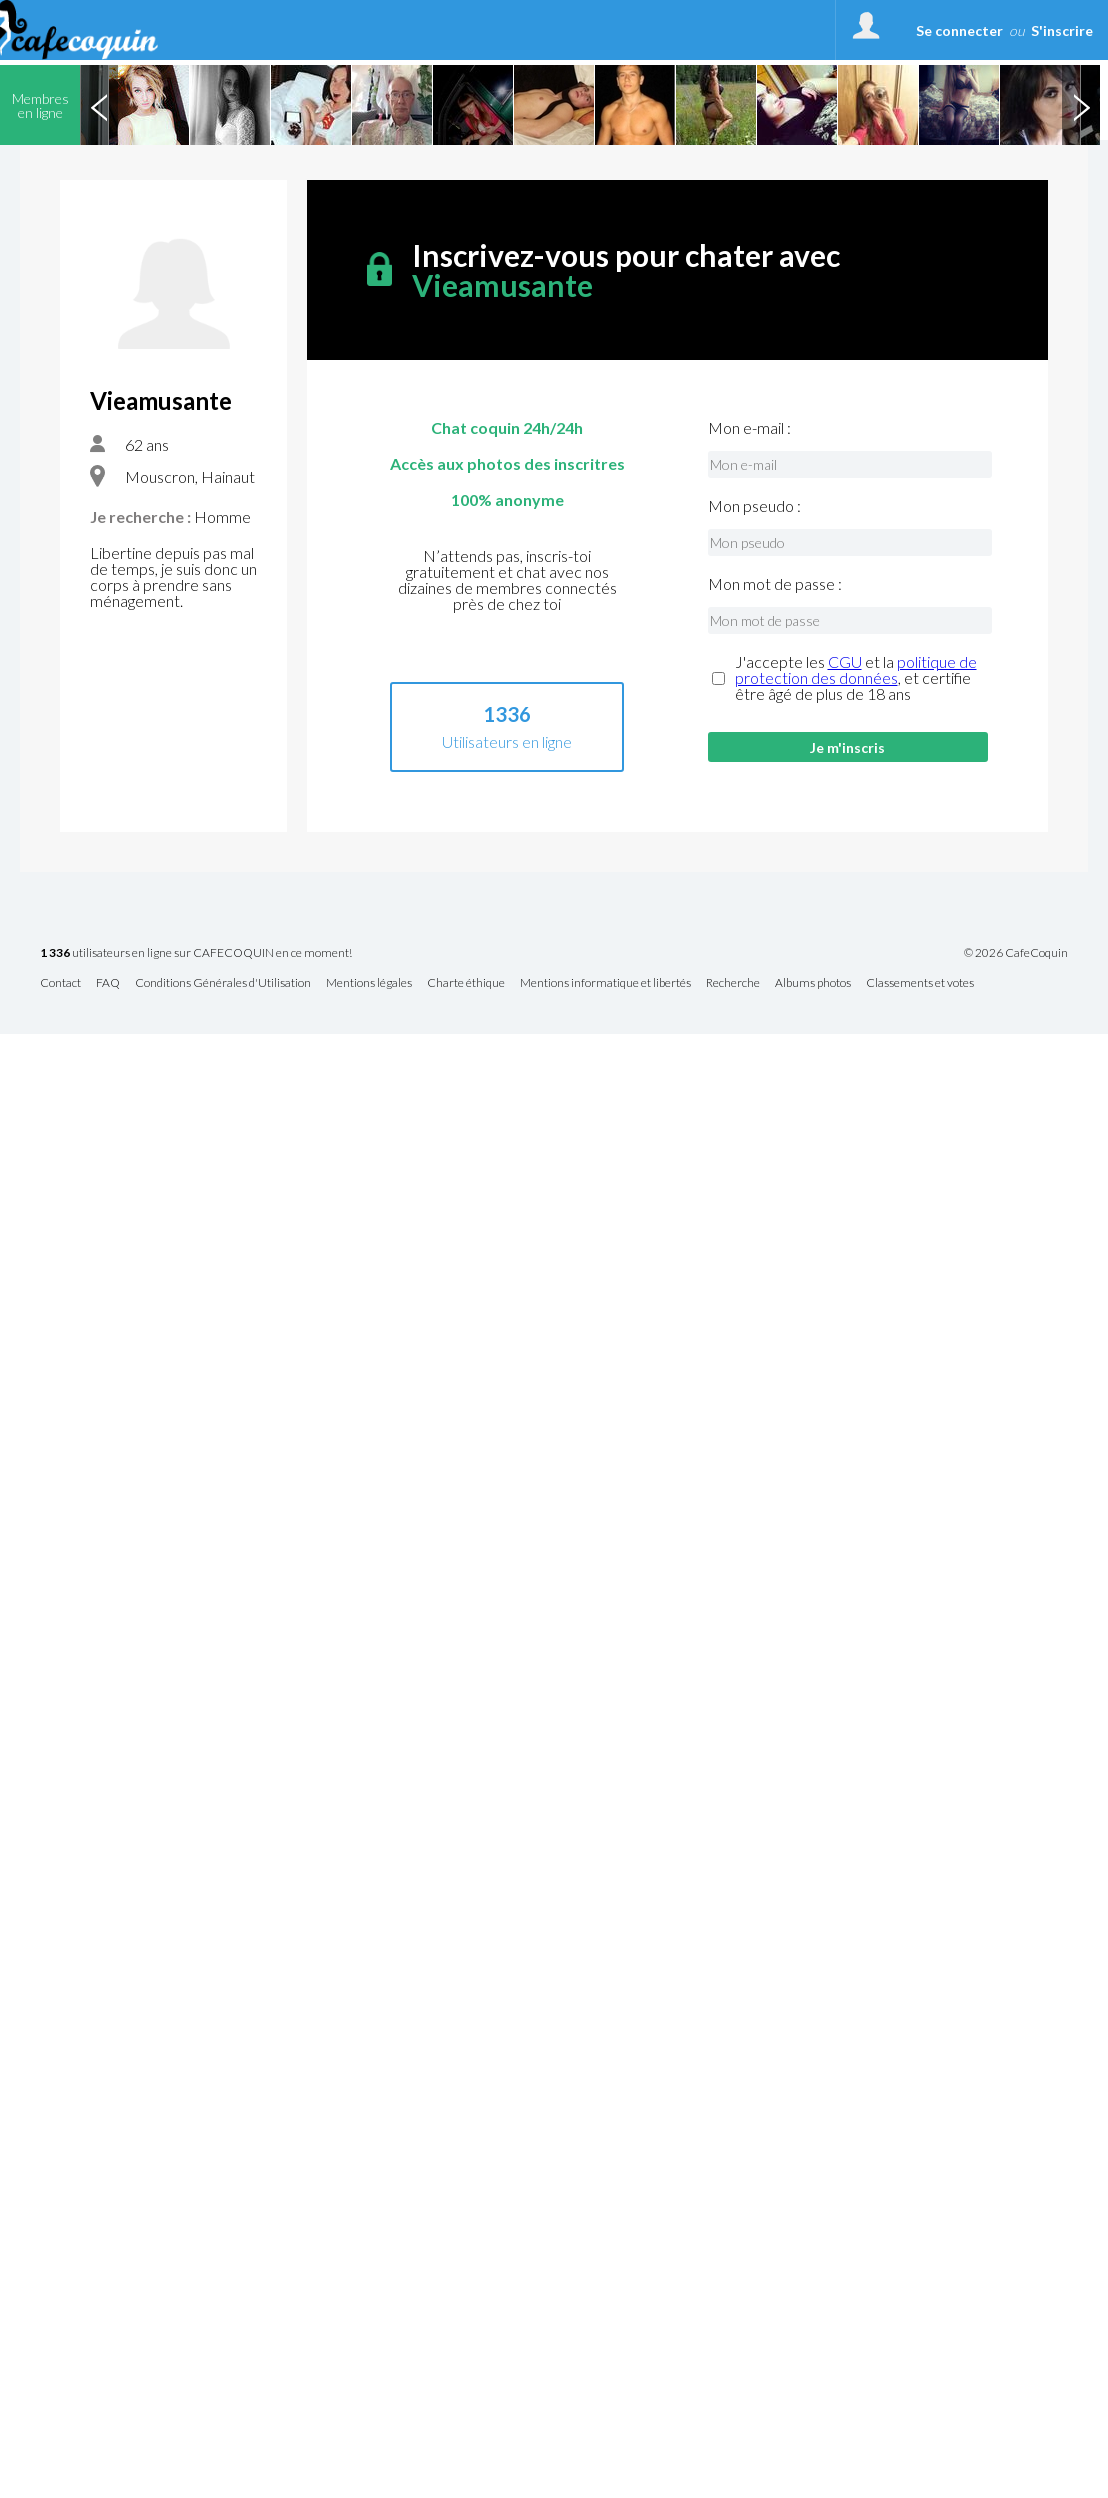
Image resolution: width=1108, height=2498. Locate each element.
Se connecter (959, 30)
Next (1081, 105)
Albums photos (813, 983)
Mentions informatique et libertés (605, 983)
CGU (845, 661)
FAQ (108, 983)
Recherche (733, 983)
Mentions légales (369, 983)
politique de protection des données (856, 669)
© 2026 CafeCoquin (1016, 953)
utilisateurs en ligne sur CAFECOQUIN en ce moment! (196, 953)
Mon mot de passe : (775, 584)
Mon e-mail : (749, 428)
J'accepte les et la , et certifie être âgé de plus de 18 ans (856, 678)
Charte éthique (466, 983)
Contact (60, 983)
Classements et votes (920, 983)
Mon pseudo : (754, 506)
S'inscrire (1062, 30)
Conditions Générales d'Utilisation (223, 983)
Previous (99, 105)
